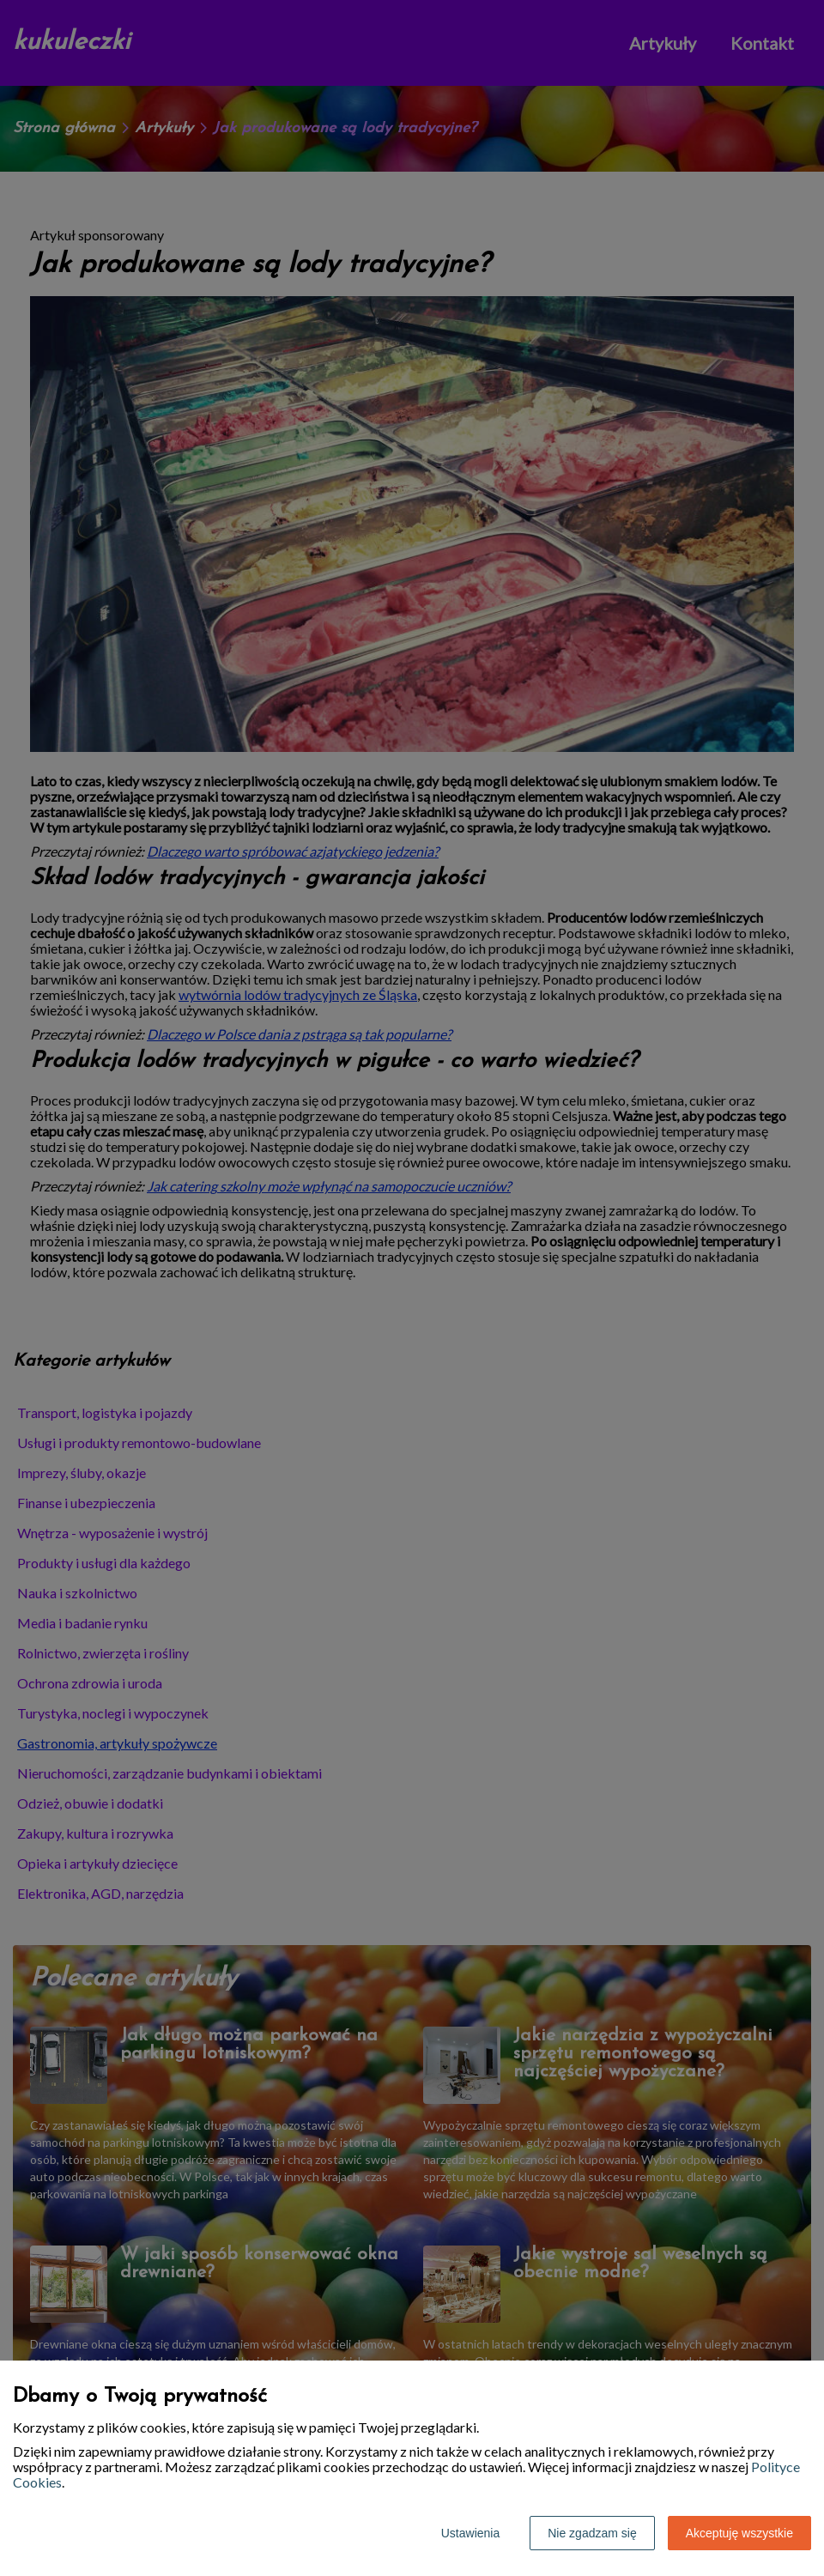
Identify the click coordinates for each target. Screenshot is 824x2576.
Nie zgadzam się (592, 2533)
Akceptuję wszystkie (739, 2533)
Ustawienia (470, 2533)
